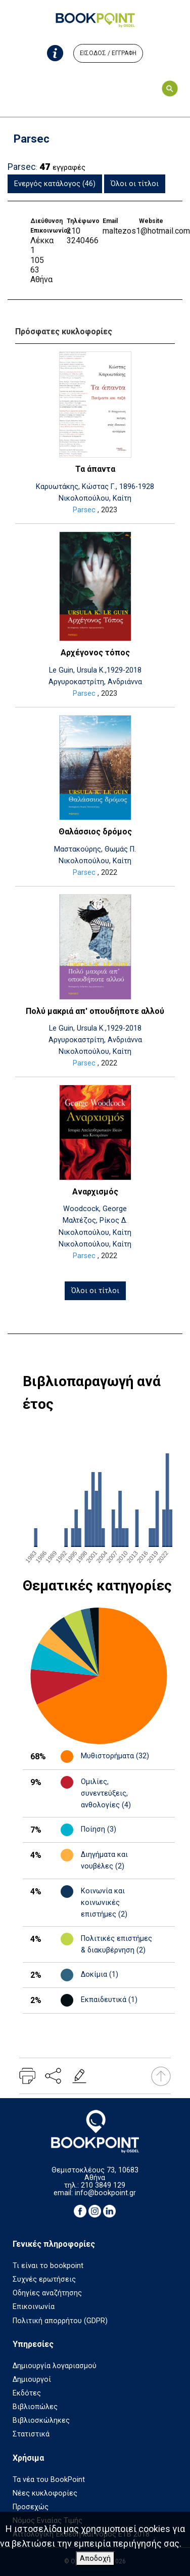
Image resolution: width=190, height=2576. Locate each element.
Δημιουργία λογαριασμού (55, 2366)
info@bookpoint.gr (105, 2193)
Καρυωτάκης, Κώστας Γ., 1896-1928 (95, 486)
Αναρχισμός (95, 1191)
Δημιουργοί (32, 2379)
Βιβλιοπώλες (35, 2407)
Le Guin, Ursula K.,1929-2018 (95, 670)
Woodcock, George (95, 1209)
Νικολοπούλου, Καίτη (95, 498)
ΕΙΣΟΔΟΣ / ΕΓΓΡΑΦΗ (108, 53)
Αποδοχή (95, 2558)
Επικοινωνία (34, 2306)
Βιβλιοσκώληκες (41, 2420)
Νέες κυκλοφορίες (45, 2493)
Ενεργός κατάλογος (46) (55, 184)
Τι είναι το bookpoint (48, 2265)
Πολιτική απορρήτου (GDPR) (60, 2321)
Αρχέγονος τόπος (95, 652)
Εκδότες (27, 2393)
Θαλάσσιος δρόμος (95, 831)
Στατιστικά (31, 2434)
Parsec (84, 510)
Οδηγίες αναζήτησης (47, 2293)
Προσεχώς (31, 2507)
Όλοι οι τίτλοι (135, 184)
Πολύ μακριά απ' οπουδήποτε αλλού (95, 1011)
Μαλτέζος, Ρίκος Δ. (95, 1220)
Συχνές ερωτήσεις (44, 2279)
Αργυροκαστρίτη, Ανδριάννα (95, 682)
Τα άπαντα (95, 469)
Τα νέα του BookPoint (49, 2479)
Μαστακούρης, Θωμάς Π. (95, 849)
